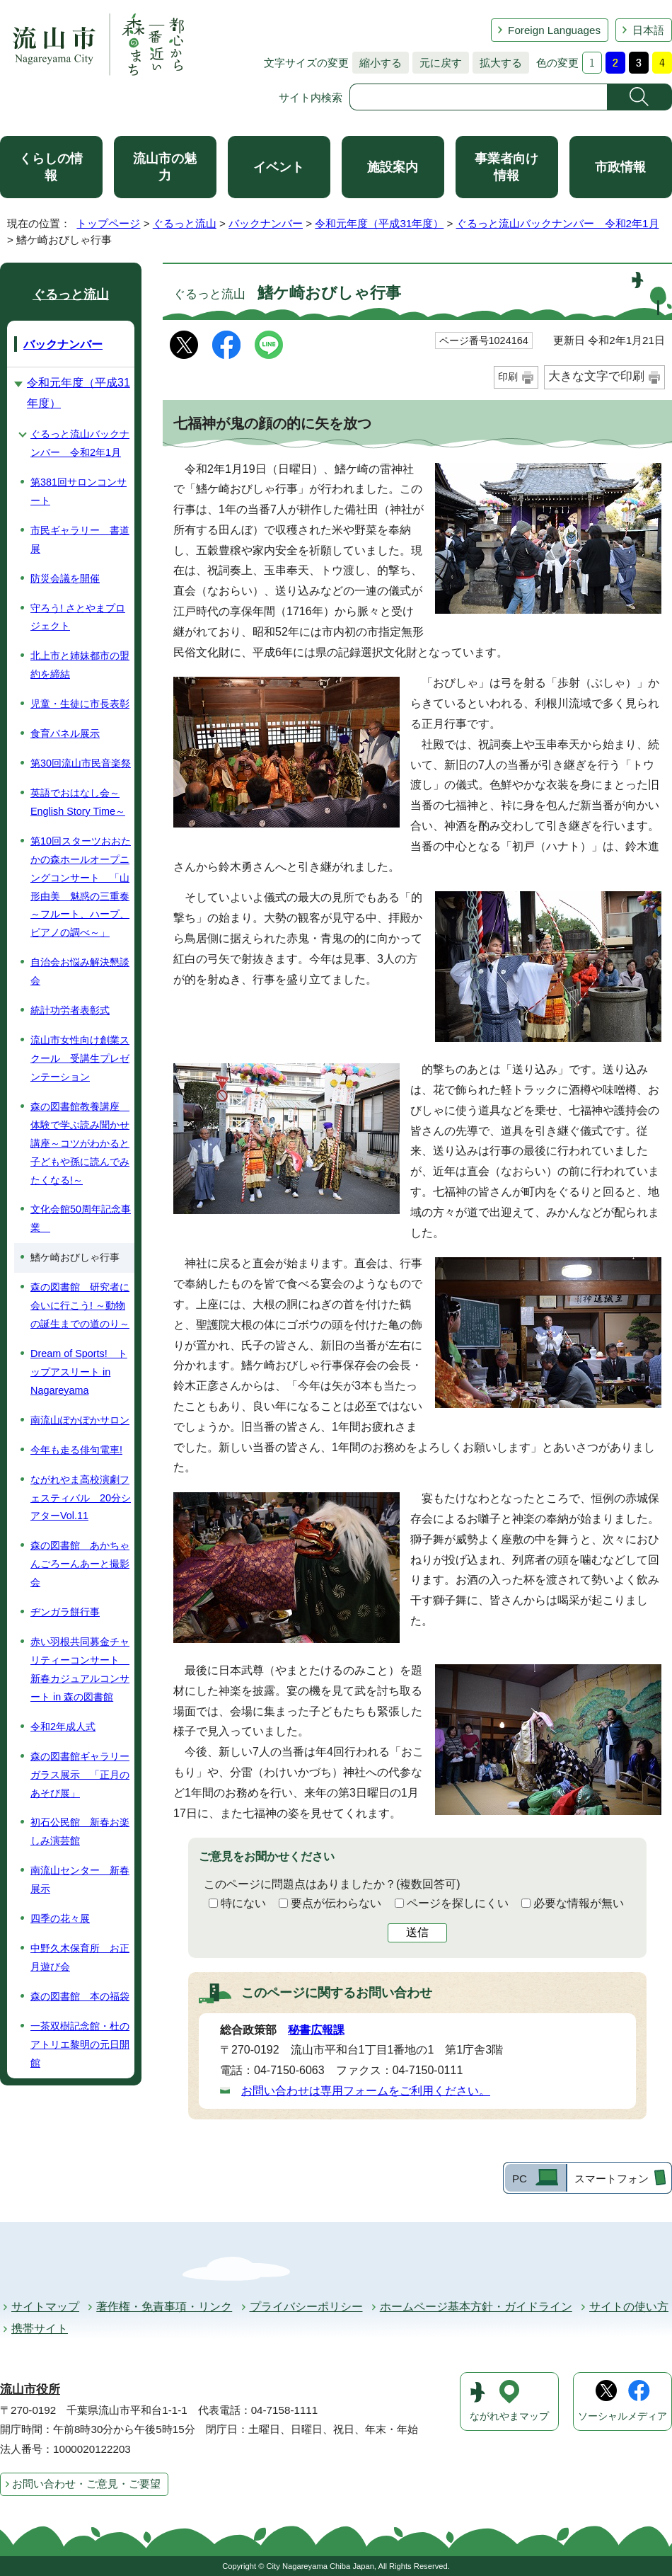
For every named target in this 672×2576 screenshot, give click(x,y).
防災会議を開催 (65, 578)
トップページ (108, 223)
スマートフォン (611, 2179)
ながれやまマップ (509, 2416)
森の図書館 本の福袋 (79, 1996)
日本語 (648, 30)
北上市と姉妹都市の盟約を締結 (79, 665)
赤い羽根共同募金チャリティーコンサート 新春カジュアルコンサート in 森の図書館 (79, 1669)
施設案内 (392, 167)
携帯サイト (39, 2329)
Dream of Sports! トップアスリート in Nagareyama (78, 1372)
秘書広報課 (316, 2030)
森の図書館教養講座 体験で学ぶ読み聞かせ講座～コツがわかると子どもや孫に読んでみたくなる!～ (79, 1143)
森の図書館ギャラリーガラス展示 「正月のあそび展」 (79, 1775)
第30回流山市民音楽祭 (80, 763)
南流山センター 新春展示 (79, 1879)
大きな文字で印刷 (596, 376)
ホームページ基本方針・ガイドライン (476, 2307)
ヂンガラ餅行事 (65, 1612)
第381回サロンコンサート (78, 491)
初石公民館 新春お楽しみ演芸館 (79, 1831)
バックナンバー (265, 223)
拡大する (497, 63)
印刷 (508, 376)
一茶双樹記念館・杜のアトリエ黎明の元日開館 (79, 2044)
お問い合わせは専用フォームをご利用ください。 (365, 2091)
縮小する (377, 63)
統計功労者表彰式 (70, 1010)
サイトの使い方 (628, 2307)
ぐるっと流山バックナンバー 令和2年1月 (557, 223)
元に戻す (437, 63)
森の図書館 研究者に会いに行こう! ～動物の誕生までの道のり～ (79, 1305)
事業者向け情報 (506, 167)
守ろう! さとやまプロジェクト (77, 617)
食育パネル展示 (65, 733)
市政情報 (620, 167)
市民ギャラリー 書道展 (79, 539)
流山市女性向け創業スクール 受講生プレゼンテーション (79, 1058)
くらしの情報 (51, 167)
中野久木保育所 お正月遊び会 (79, 1957)
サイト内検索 (310, 97)
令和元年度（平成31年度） (379, 223)
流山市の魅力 (165, 167)
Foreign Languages (554, 30)
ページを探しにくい (458, 1903)
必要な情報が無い (578, 1903)
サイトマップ (45, 2307)
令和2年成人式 (62, 1726)
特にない (243, 1903)
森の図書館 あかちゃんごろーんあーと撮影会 (79, 1564)
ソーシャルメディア (622, 2416)
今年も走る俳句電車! (76, 1449)
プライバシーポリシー (306, 2307)
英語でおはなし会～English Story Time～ (77, 802)
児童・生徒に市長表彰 (79, 703)
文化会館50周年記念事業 (80, 1218)
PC (519, 2179)
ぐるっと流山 (184, 223)
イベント (278, 167)
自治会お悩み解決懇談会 (79, 971)
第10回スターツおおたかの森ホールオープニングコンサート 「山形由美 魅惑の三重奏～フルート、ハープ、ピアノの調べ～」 (80, 887)
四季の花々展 (60, 1918)
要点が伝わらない (336, 1903)
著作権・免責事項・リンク (164, 2307)
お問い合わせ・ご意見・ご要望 (86, 2484)
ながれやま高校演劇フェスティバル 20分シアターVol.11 (80, 1498)
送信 (417, 1932)
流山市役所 (30, 2389)
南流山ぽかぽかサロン (79, 1420)
